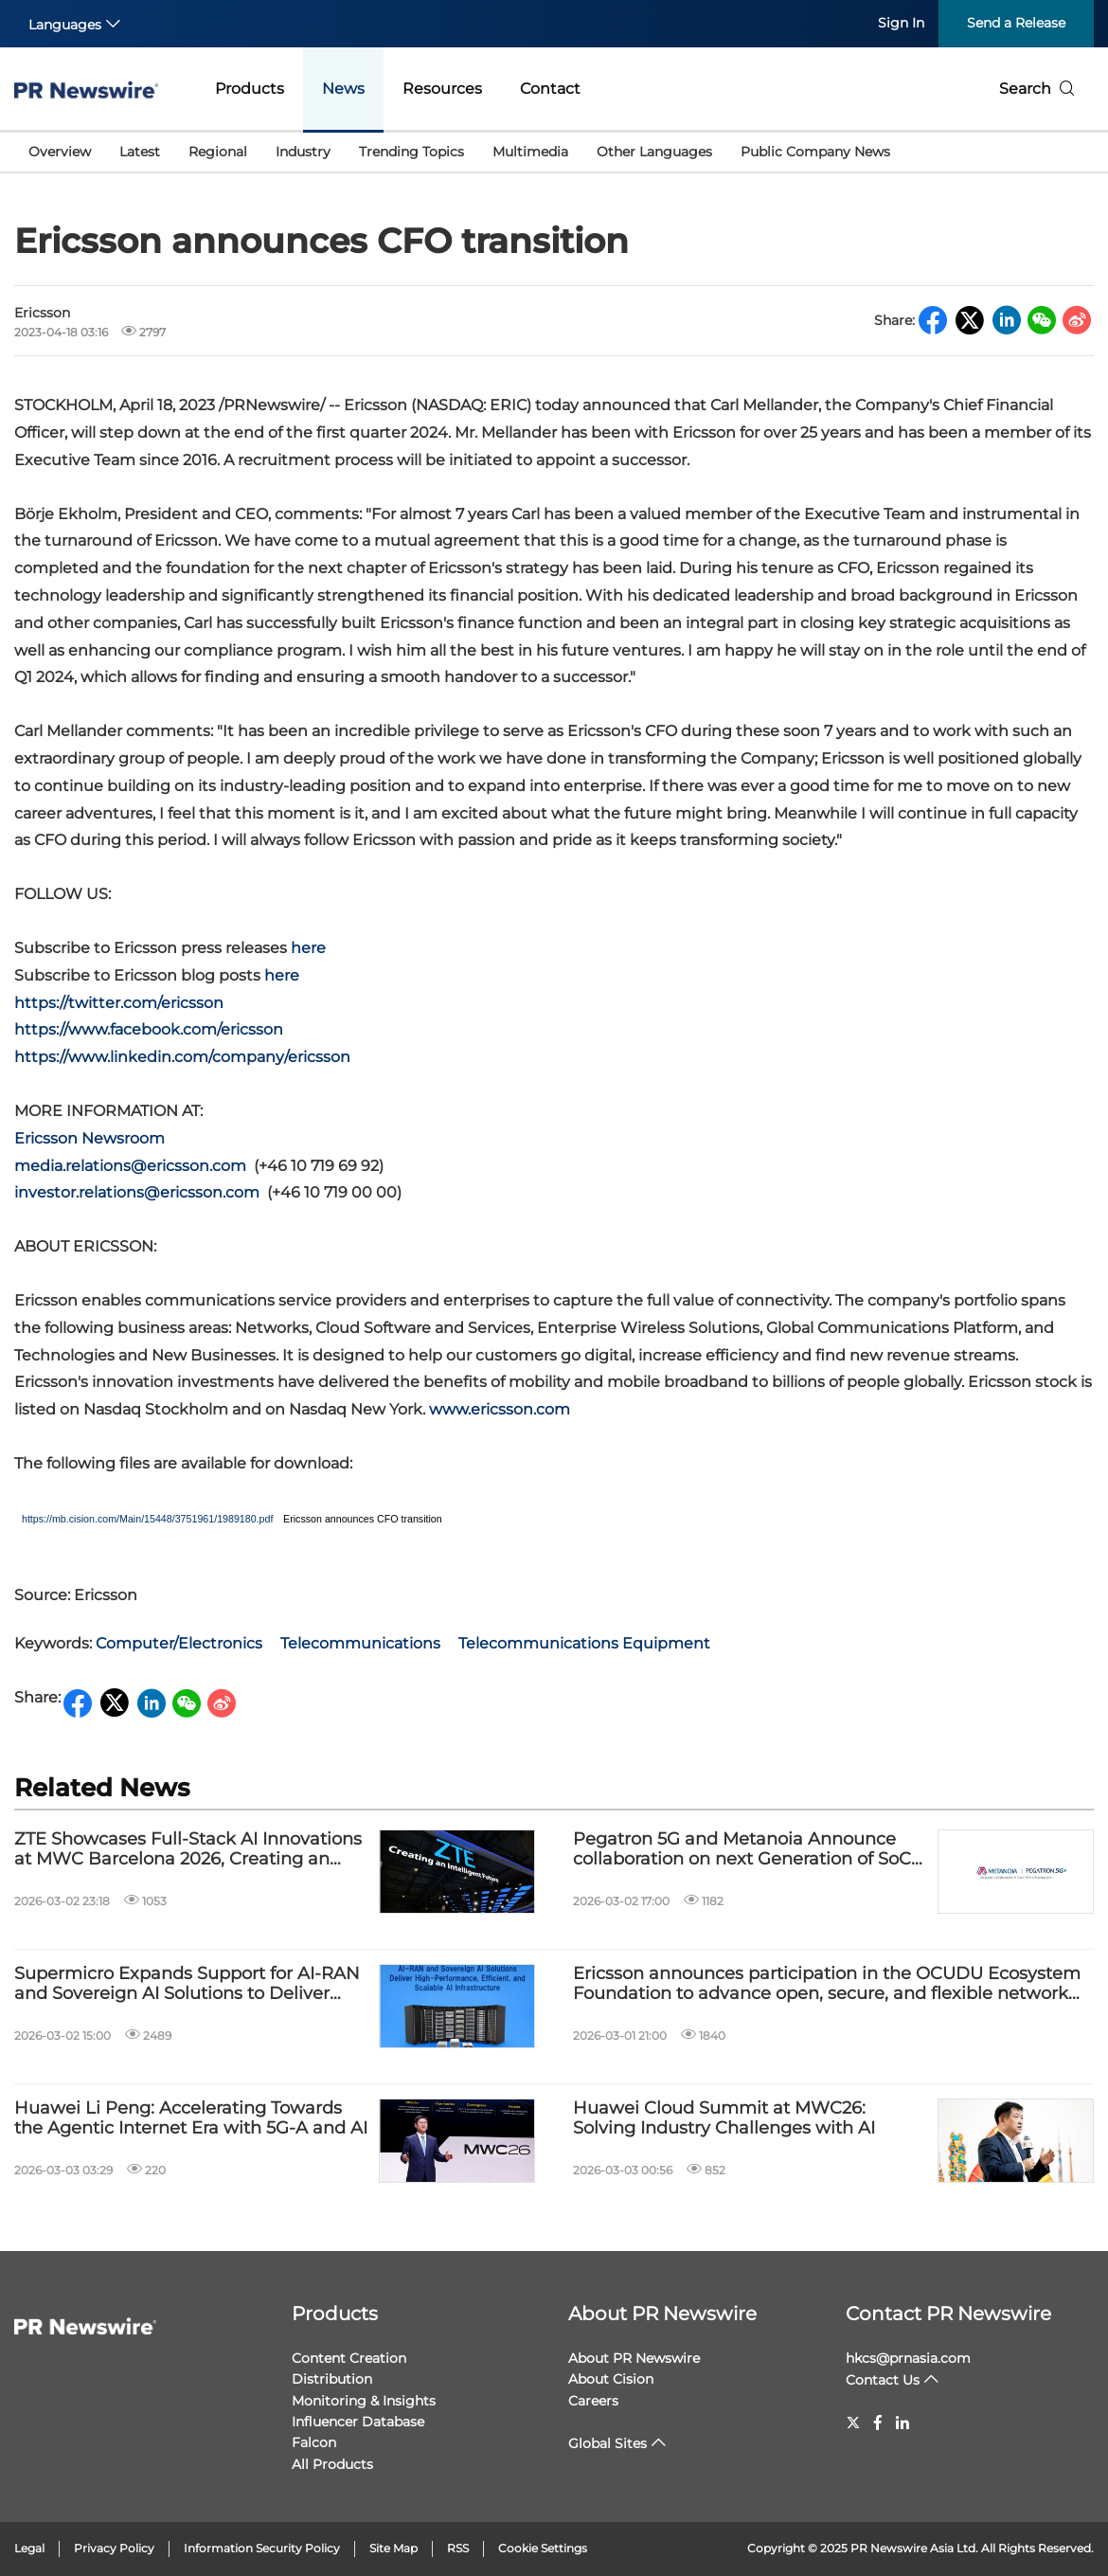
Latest (139, 151)
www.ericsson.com (499, 1409)
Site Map (393, 2548)
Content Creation (349, 2358)
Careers (593, 2400)
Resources (442, 89)
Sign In (901, 22)
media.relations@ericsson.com (130, 1166)
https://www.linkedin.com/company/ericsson (182, 1057)
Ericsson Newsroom (89, 1138)
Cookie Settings (542, 2548)
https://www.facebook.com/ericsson (148, 1029)
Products (249, 89)
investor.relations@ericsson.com (136, 1192)
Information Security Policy (262, 2548)
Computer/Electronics (179, 1643)
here (308, 948)
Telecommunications (360, 1643)
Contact (550, 89)
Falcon (314, 2442)
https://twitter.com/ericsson (118, 1003)
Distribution (332, 2378)
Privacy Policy (114, 2548)
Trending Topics (411, 151)
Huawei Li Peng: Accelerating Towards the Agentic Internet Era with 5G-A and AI (190, 2119)
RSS (458, 2548)
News (343, 89)
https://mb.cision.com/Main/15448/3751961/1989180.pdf (147, 1518)
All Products (332, 2464)
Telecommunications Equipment (584, 1643)
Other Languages (654, 151)
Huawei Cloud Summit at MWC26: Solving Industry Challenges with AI (724, 2119)
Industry (303, 151)
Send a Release (1016, 22)
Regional (217, 151)
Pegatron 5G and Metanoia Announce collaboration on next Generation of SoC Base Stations (742, 1849)
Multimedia (530, 151)
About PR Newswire (662, 2313)
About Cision (610, 2378)
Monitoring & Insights (364, 2400)
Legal (29, 2548)
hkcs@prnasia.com (908, 2358)
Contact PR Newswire (948, 2313)
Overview (59, 151)
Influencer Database (358, 2421)
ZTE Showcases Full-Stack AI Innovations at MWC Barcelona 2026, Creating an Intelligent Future (188, 1849)
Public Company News (815, 151)
